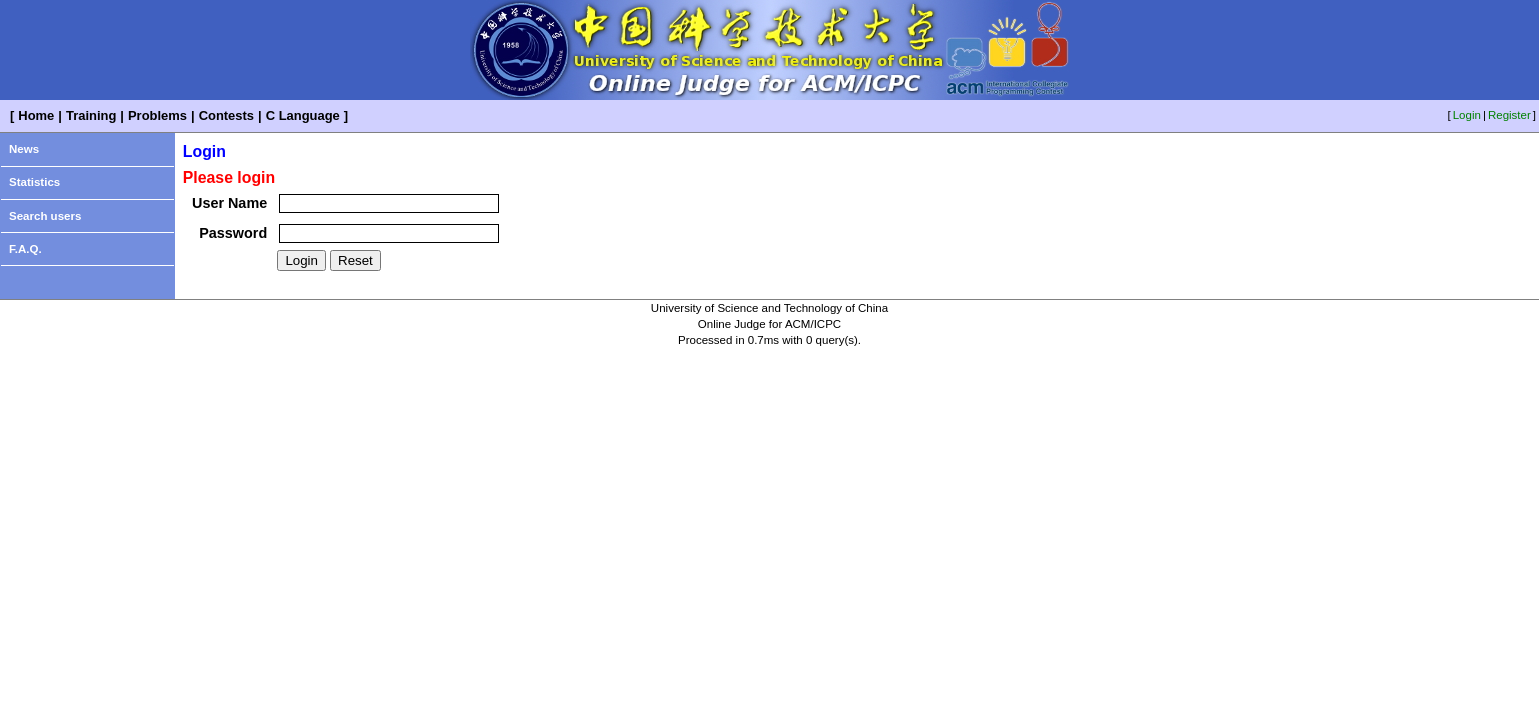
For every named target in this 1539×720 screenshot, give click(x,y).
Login (1467, 115)
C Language (303, 115)
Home (36, 115)
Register (1509, 115)
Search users (45, 216)
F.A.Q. (25, 249)
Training (91, 115)
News (24, 149)
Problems (157, 115)
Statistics (34, 182)
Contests (226, 115)
